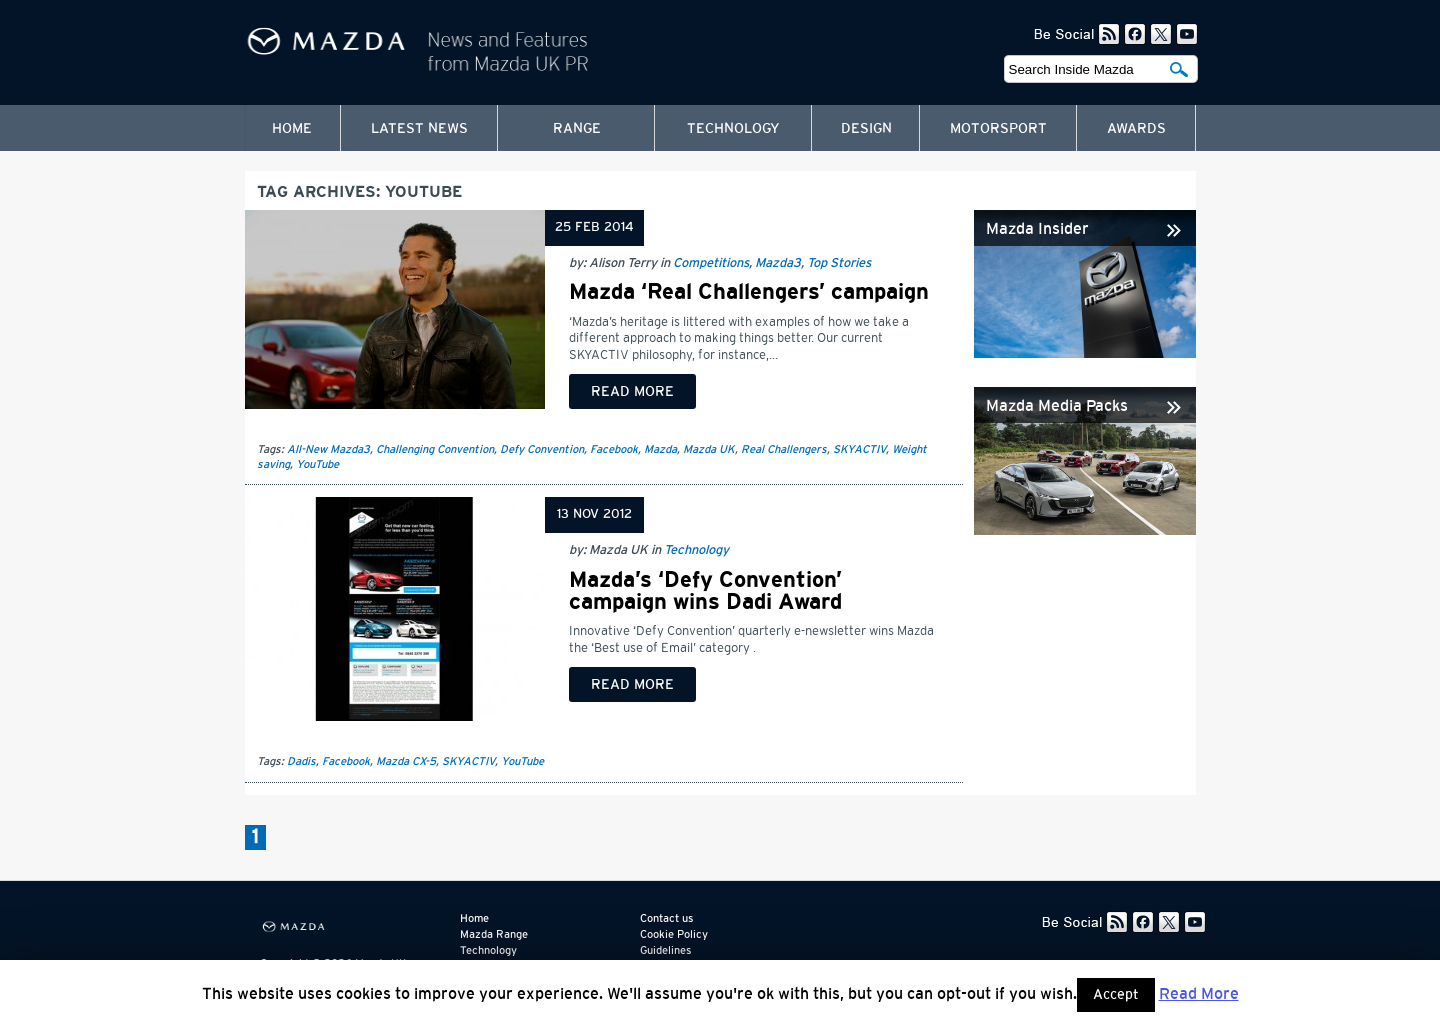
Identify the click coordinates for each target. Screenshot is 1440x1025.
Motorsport (998, 129)
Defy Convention (542, 449)
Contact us (666, 918)
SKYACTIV (859, 449)
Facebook (614, 449)
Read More (1199, 994)
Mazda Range (494, 934)
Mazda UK (709, 449)
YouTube (317, 464)
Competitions (711, 263)
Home (292, 129)
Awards (1136, 129)
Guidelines (665, 950)
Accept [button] (1116, 995)
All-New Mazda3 (328, 449)
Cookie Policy (674, 934)
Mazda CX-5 (406, 761)
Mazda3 (778, 263)
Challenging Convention (435, 449)
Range (577, 129)
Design (866, 129)
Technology (733, 129)
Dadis (301, 761)
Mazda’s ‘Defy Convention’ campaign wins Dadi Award (705, 591)
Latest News (419, 129)
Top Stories (839, 263)
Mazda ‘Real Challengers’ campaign (749, 292)
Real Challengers (784, 449)
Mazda (660, 449)
